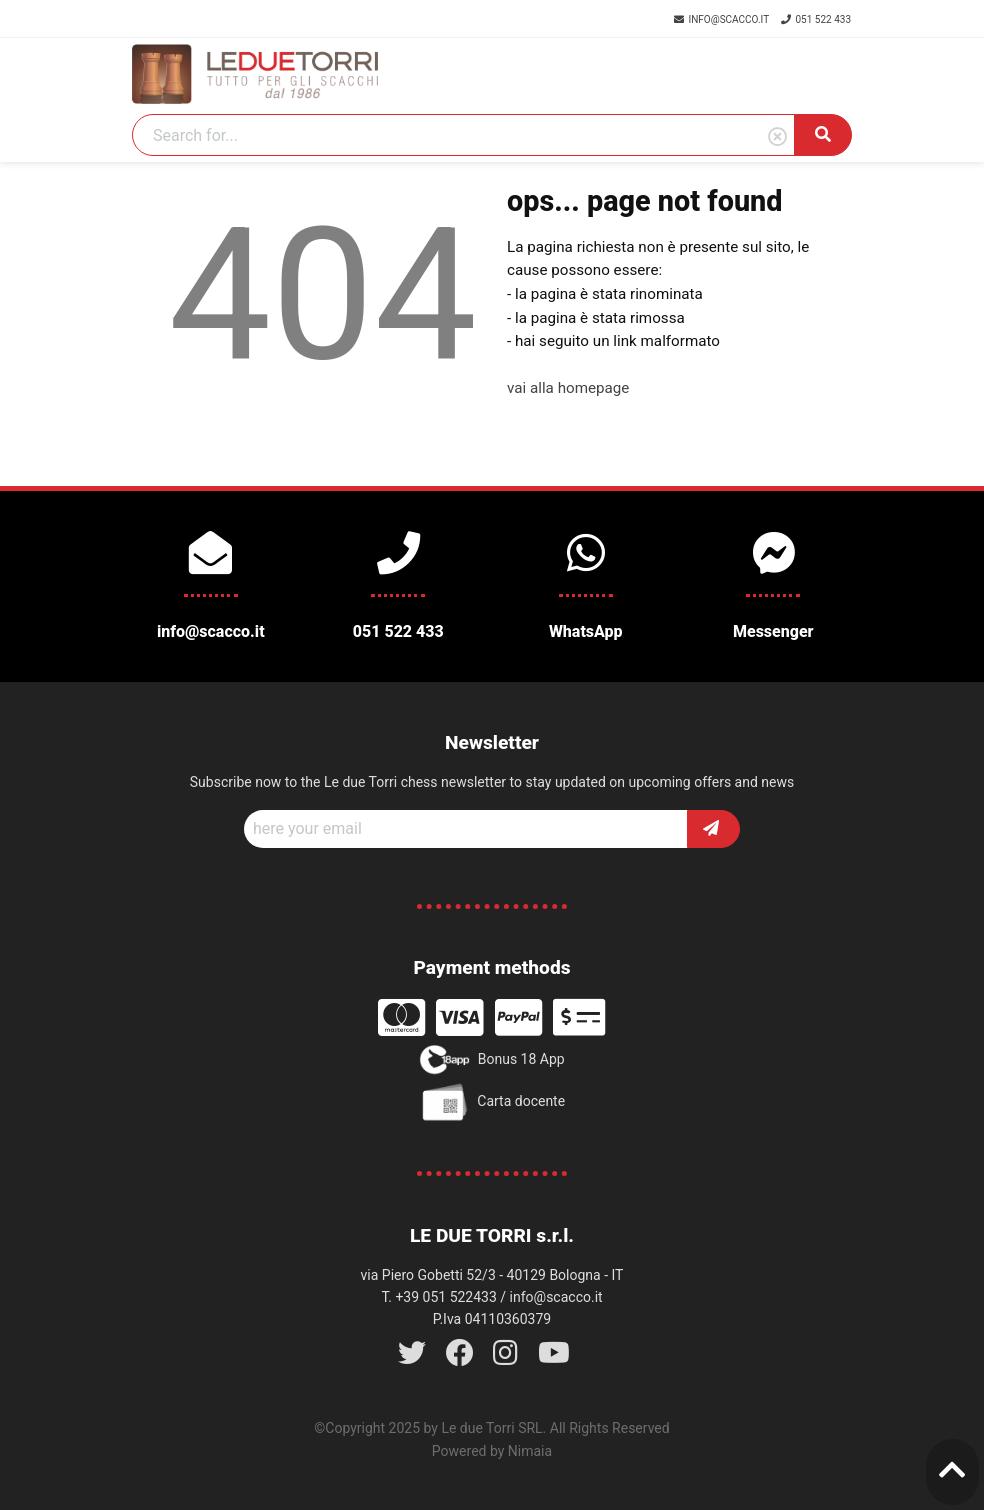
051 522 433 (816, 19)
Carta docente (492, 1102)
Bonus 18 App (491, 1060)
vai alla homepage (568, 388)
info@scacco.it (722, 19)
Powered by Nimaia (492, 1451)
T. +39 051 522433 (438, 1297)
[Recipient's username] (466, 829)
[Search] (463, 135)
